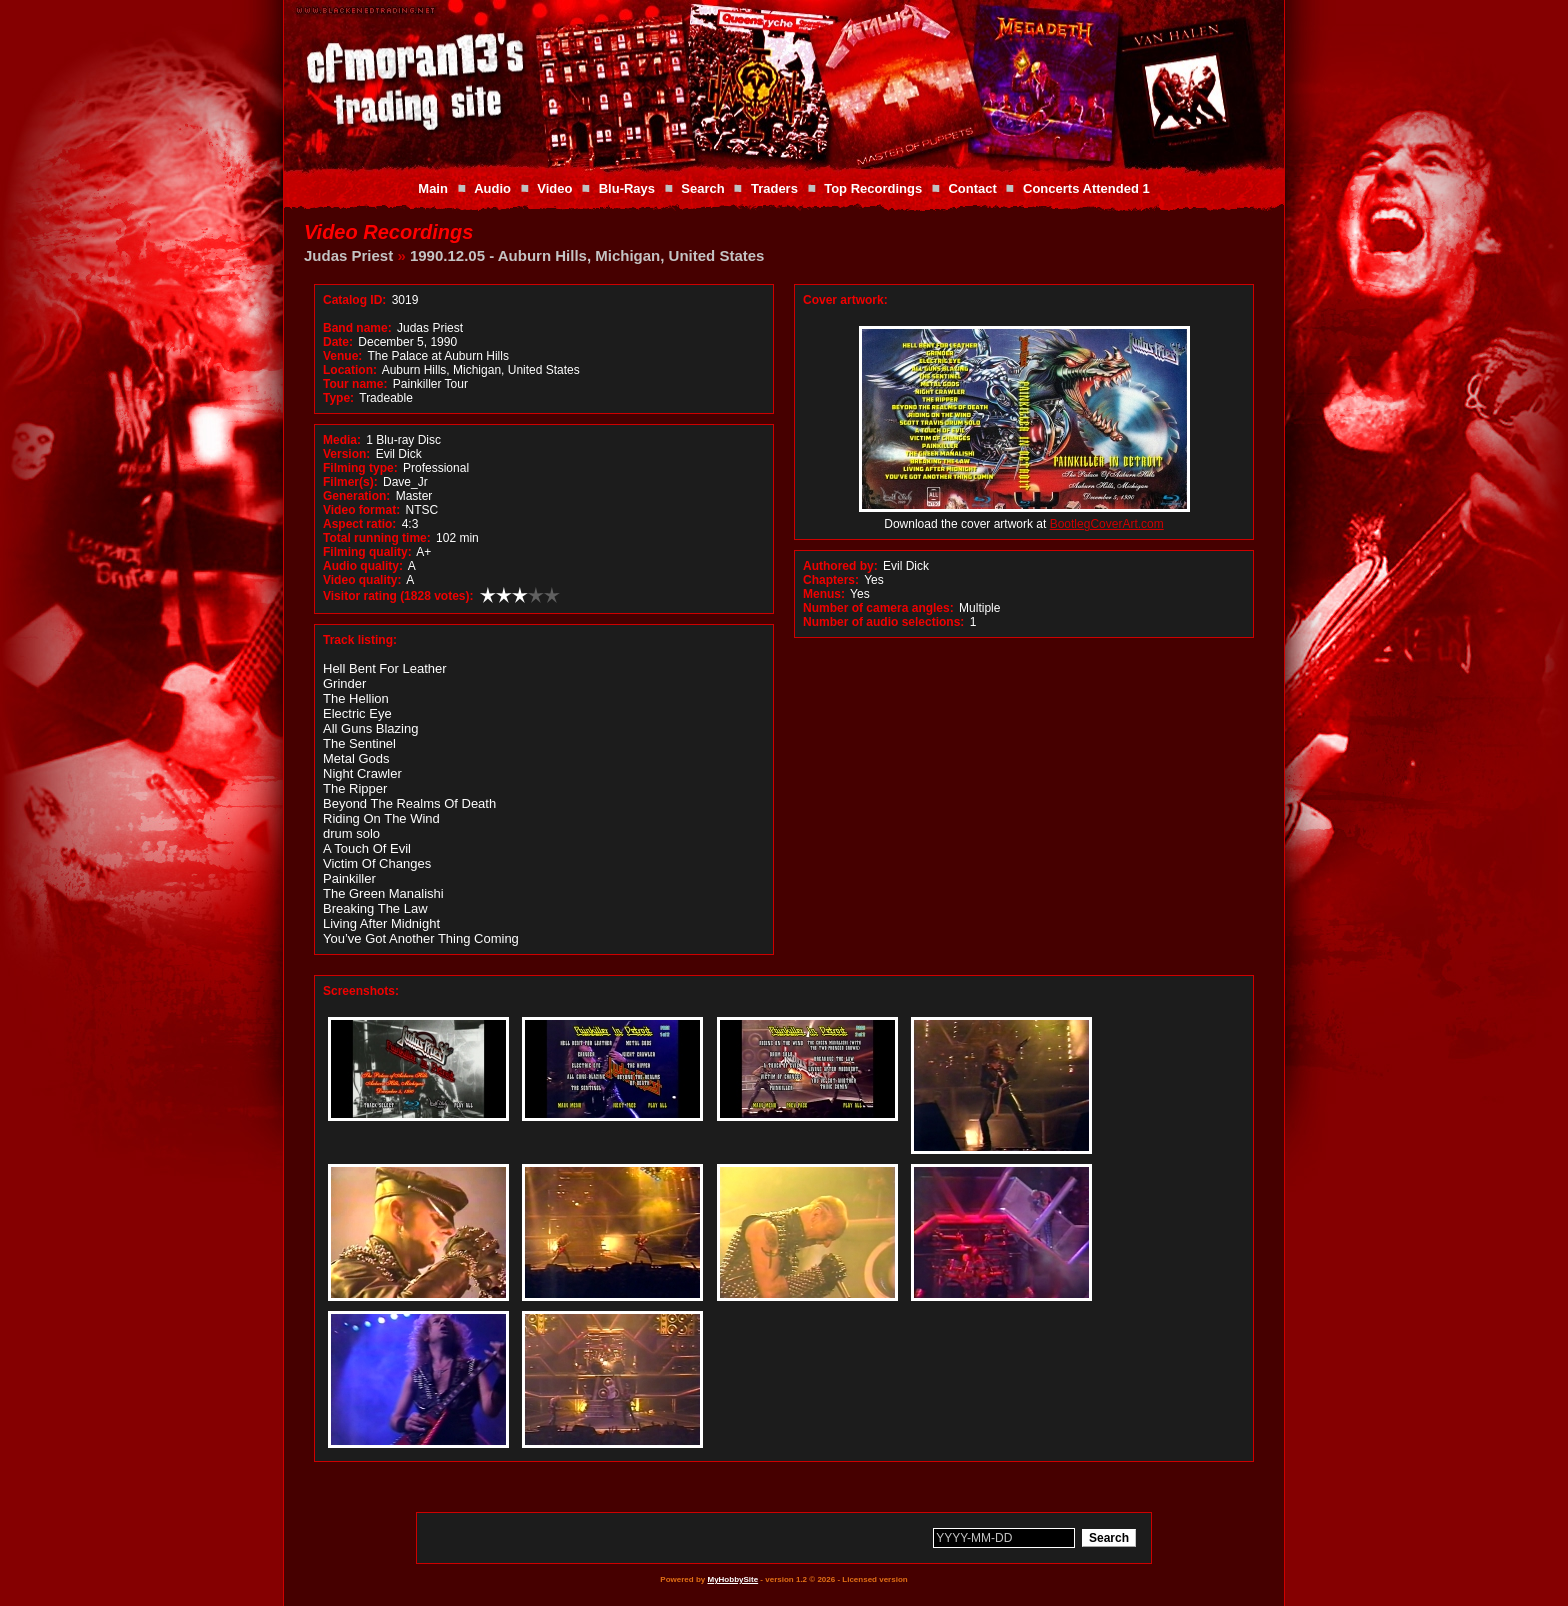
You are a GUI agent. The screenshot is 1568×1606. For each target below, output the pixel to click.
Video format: (361, 510)
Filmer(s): (350, 482)
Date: (338, 342)
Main (433, 188)
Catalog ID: (354, 300)
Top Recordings (873, 188)
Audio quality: (363, 566)
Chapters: (831, 580)
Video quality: (362, 580)
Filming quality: (367, 552)
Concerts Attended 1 (1086, 188)
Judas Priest (348, 255)
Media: (342, 440)
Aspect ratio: (359, 524)
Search (702, 188)
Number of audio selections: (883, 622)
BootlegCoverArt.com (1107, 524)
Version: (346, 454)
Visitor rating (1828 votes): (398, 596)
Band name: (357, 328)
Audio (492, 188)
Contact (972, 188)
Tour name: (355, 384)
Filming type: (360, 468)
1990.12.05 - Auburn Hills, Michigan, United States (587, 255)
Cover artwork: (845, 300)
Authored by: (840, 566)
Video (554, 188)
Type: (338, 398)
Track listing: (360, 640)
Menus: (824, 594)
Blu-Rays (627, 188)
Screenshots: (361, 991)
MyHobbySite (732, 1579)
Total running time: (377, 538)
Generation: (356, 496)
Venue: (342, 356)
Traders (774, 188)
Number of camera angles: (878, 608)
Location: (350, 370)
